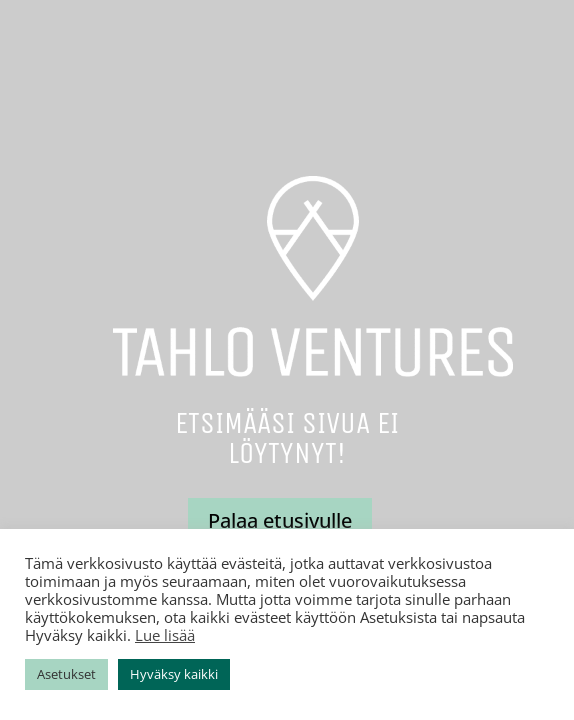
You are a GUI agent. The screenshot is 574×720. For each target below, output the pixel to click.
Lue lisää (165, 635)
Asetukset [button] (66, 674)
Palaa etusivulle (280, 520)
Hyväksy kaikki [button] (174, 674)
